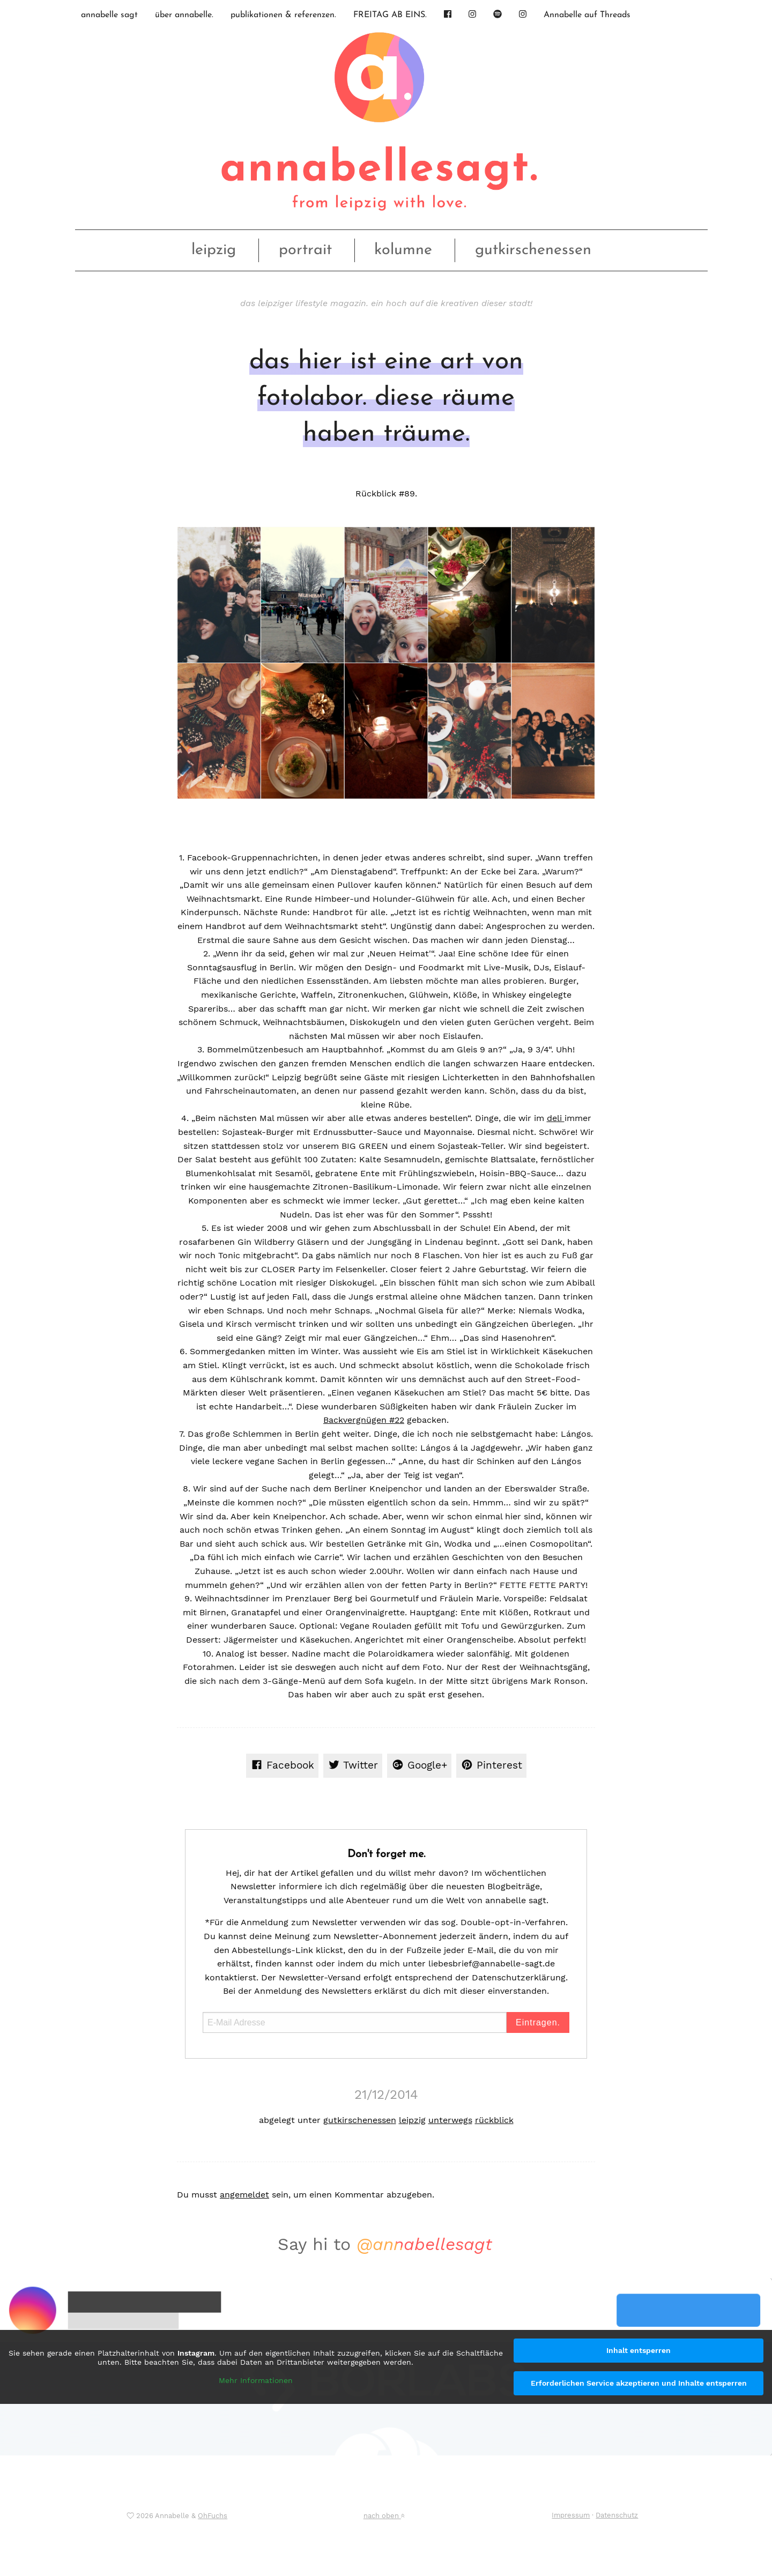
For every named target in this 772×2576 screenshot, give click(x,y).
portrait (305, 250)
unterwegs (450, 2120)
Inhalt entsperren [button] (638, 2350)
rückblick (494, 2120)
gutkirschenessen (533, 250)
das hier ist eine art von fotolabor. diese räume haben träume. (386, 398)
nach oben (383, 2516)
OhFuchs (212, 2516)
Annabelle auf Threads (587, 15)
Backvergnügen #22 (363, 1420)
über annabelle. (184, 15)
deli (556, 1118)
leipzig (213, 250)
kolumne (403, 250)
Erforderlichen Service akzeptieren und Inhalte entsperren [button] (639, 2383)
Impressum (571, 2515)
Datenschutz (617, 2515)
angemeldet (244, 2194)
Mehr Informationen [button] (256, 2380)
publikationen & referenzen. (283, 15)
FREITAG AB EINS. (390, 15)
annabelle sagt (109, 15)
